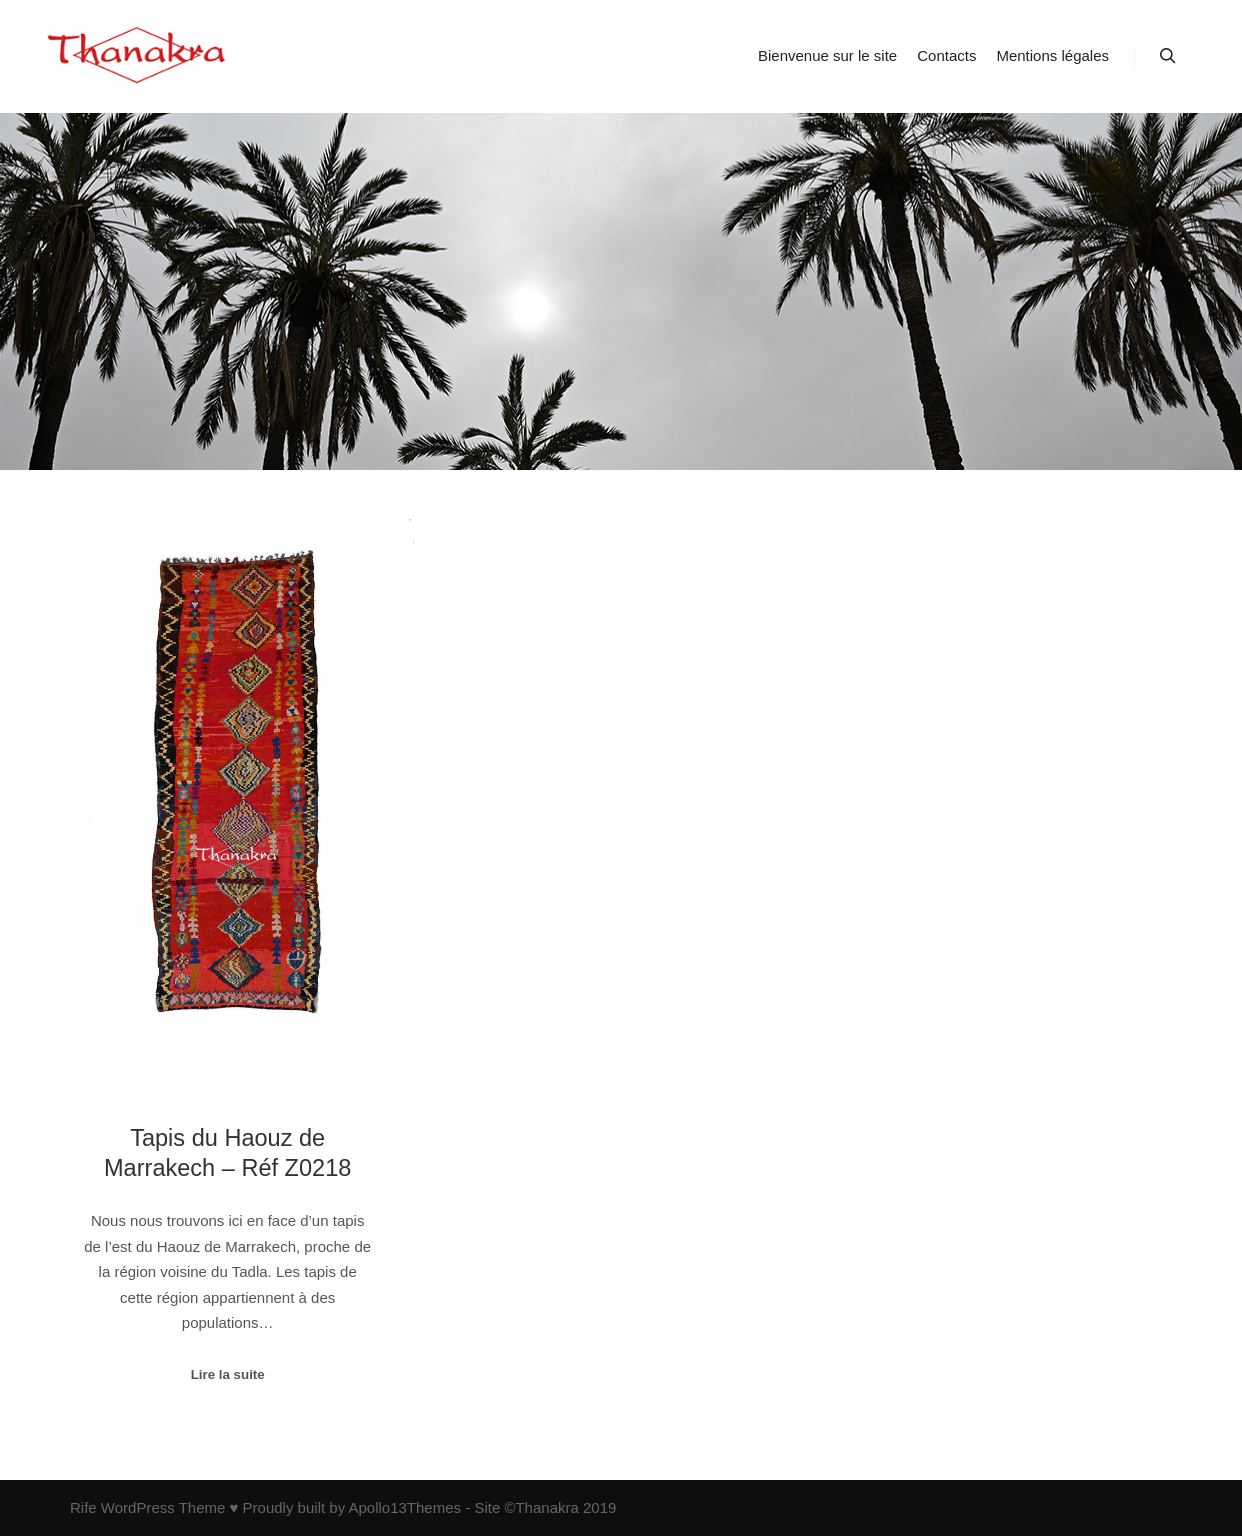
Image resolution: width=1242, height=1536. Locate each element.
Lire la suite (228, 1374)
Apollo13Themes (404, 1507)
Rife (83, 1507)
